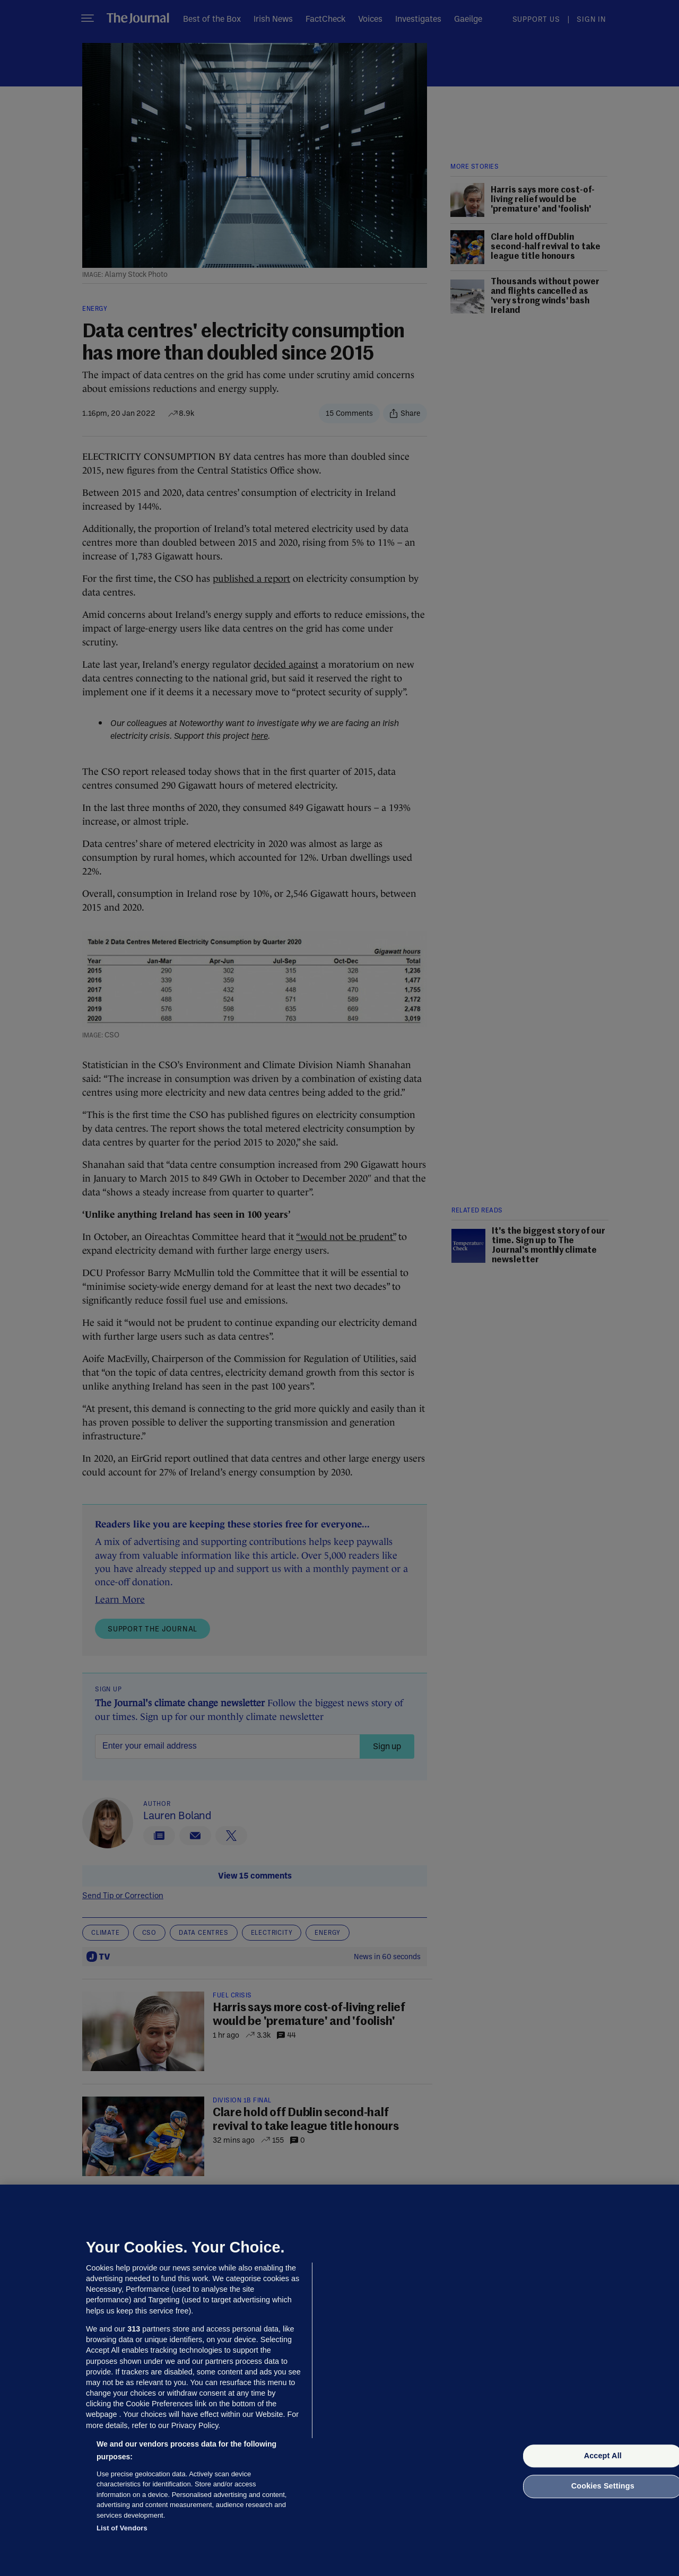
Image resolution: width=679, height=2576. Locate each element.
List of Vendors (122, 2528)
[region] (339, 2380)
